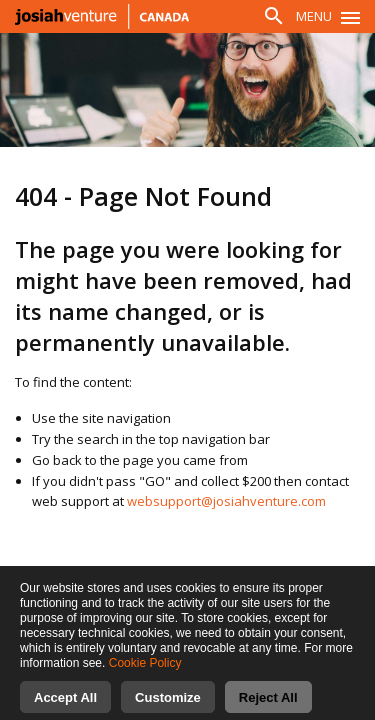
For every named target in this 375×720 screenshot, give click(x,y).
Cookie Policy (145, 678)
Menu (314, 16)
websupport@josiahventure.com (226, 501)
